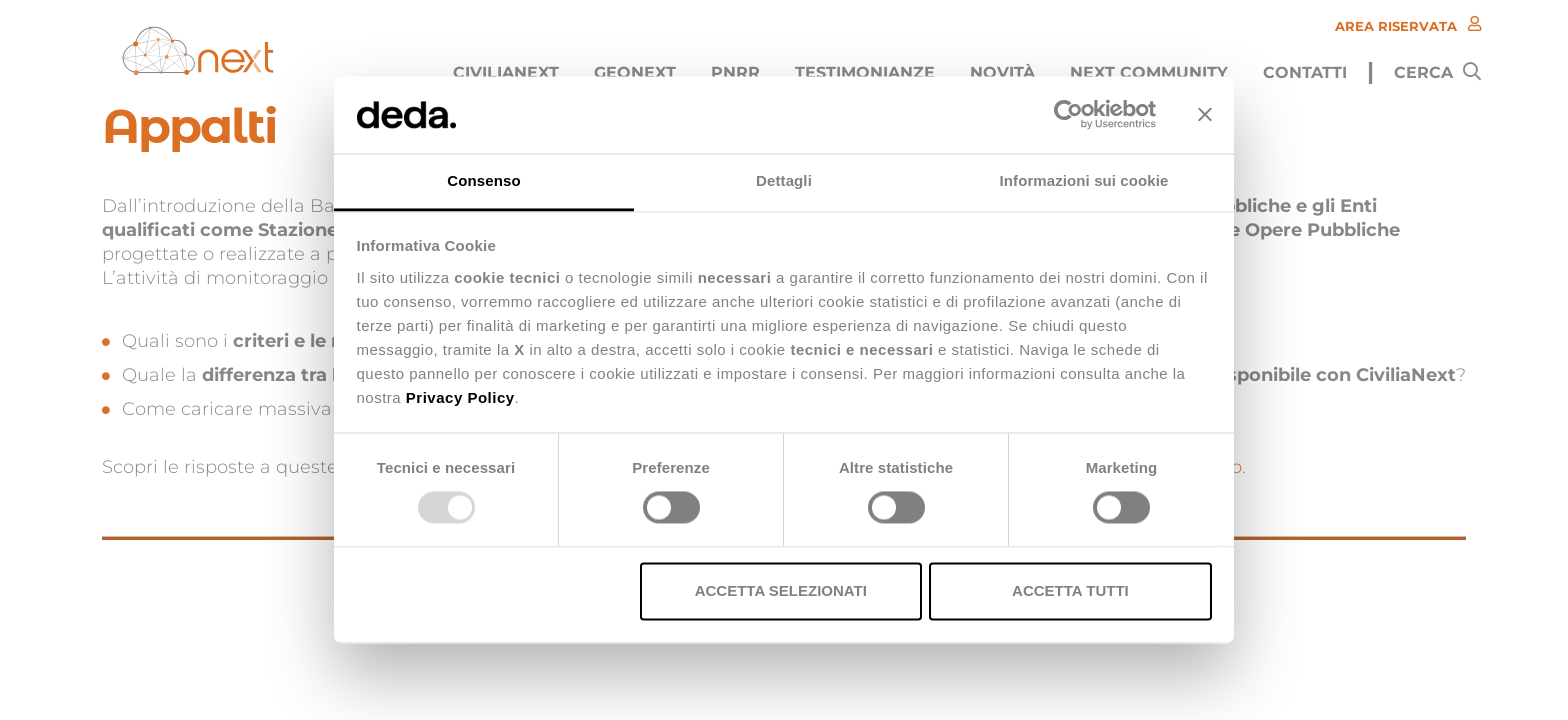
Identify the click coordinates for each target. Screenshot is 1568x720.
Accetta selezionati (781, 590)
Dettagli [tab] (784, 180)
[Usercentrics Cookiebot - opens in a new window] (1068, 115)
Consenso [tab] (483, 180)
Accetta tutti (1070, 590)
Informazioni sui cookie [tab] (1084, 180)
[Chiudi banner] (1205, 115)
